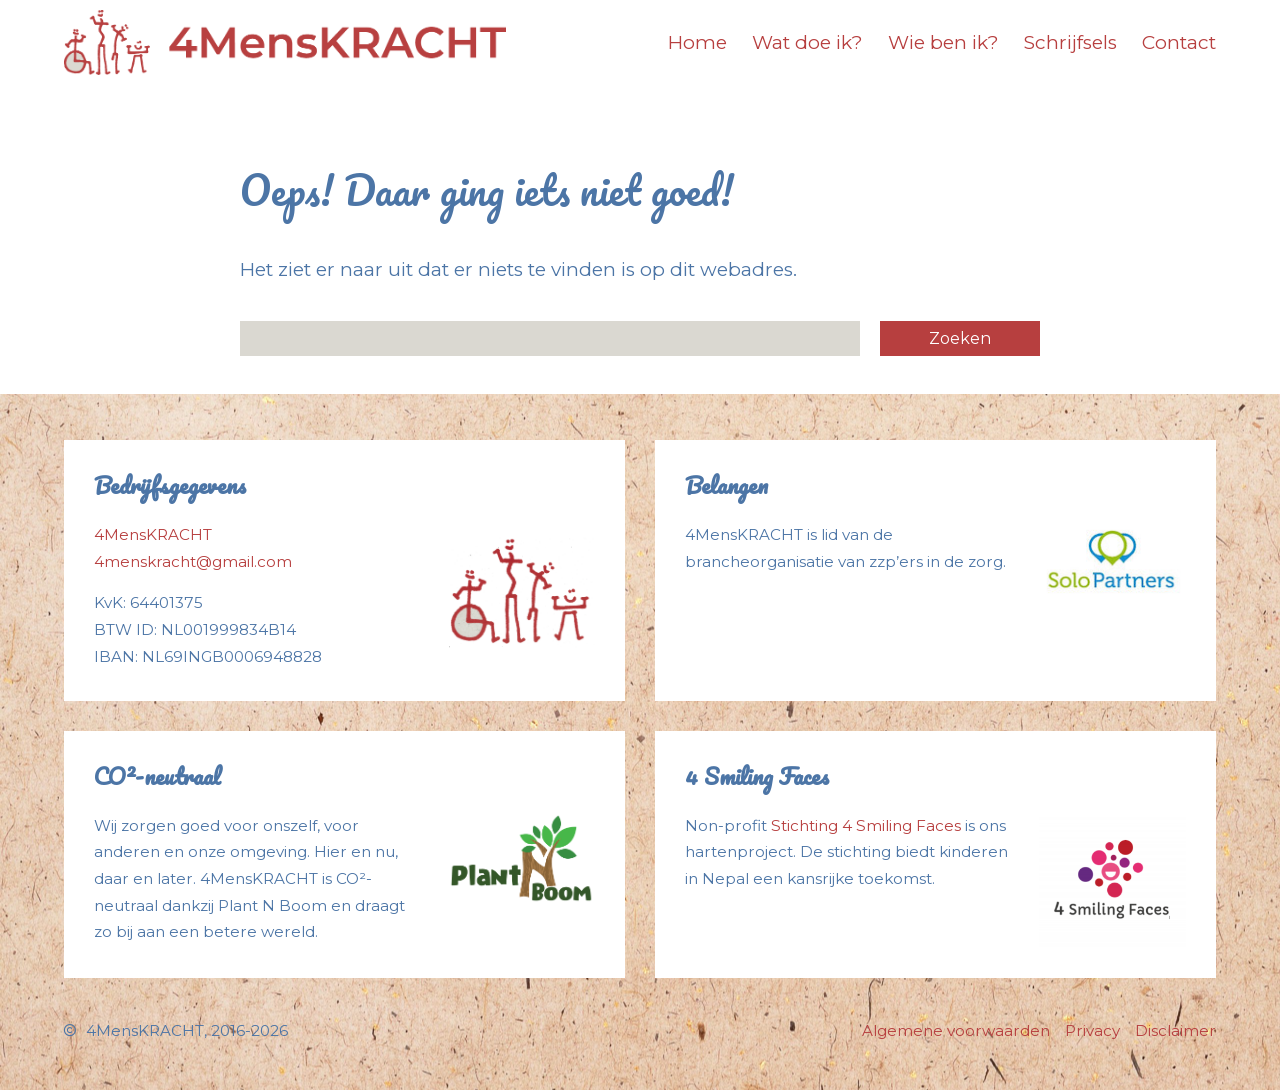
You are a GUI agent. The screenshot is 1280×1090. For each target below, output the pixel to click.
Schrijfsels (1070, 42)
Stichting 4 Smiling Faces (866, 825)
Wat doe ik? (807, 42)
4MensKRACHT (153, 534)
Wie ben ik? (943, 42)
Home (697, 42)
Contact (1179, 42)
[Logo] (285, 42)
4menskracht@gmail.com (193, 561)
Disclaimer (1175, 1030)
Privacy (1092, 1030)
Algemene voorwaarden (956, 1030)
